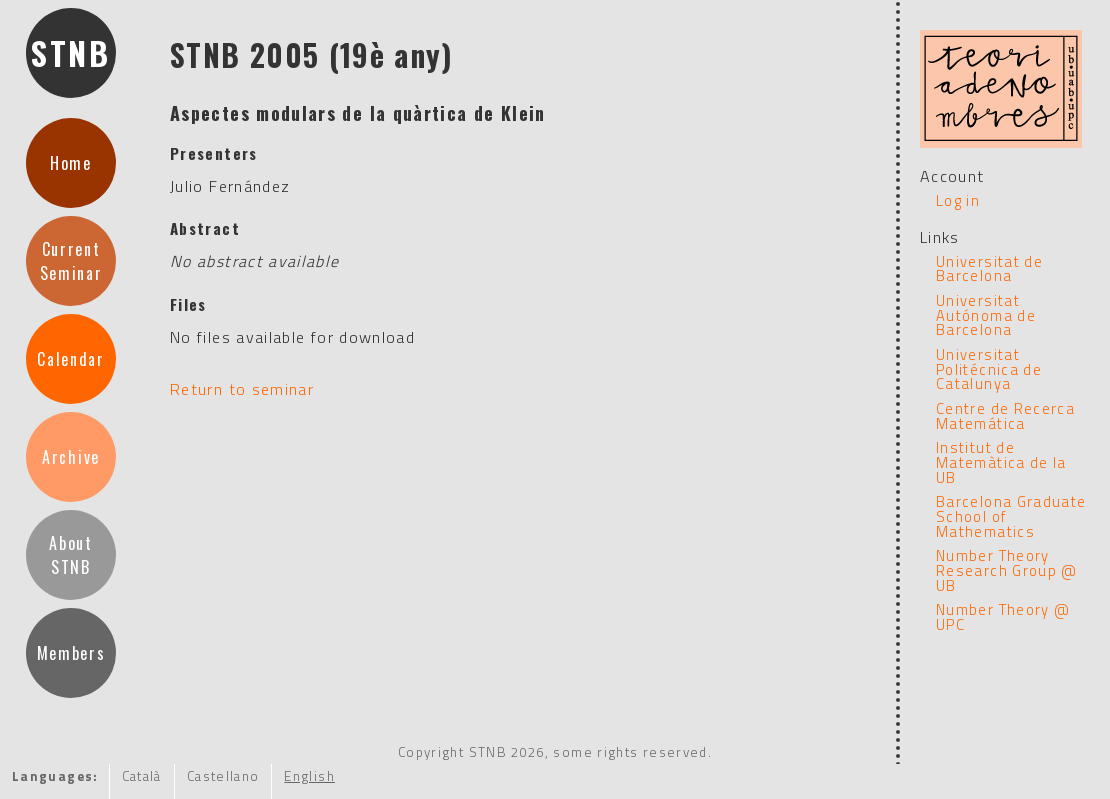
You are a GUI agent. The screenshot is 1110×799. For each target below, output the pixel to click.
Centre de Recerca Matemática (1005, 416)
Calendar (70, 359)
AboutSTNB (70, 555)
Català (142, 776)
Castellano (223, 776)
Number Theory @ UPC (1003, 617)
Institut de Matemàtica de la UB (1001, 462)
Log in (958, 200)
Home (71, 163)
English (309, 776)
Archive (71, 457)
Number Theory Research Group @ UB (1007, 570)
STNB (71, 52)
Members (71, 653)
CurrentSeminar (71, 261)
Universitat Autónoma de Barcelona (986, 315)
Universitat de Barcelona (989, 269)
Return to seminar (242, 389)
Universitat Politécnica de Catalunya (989, 369)
